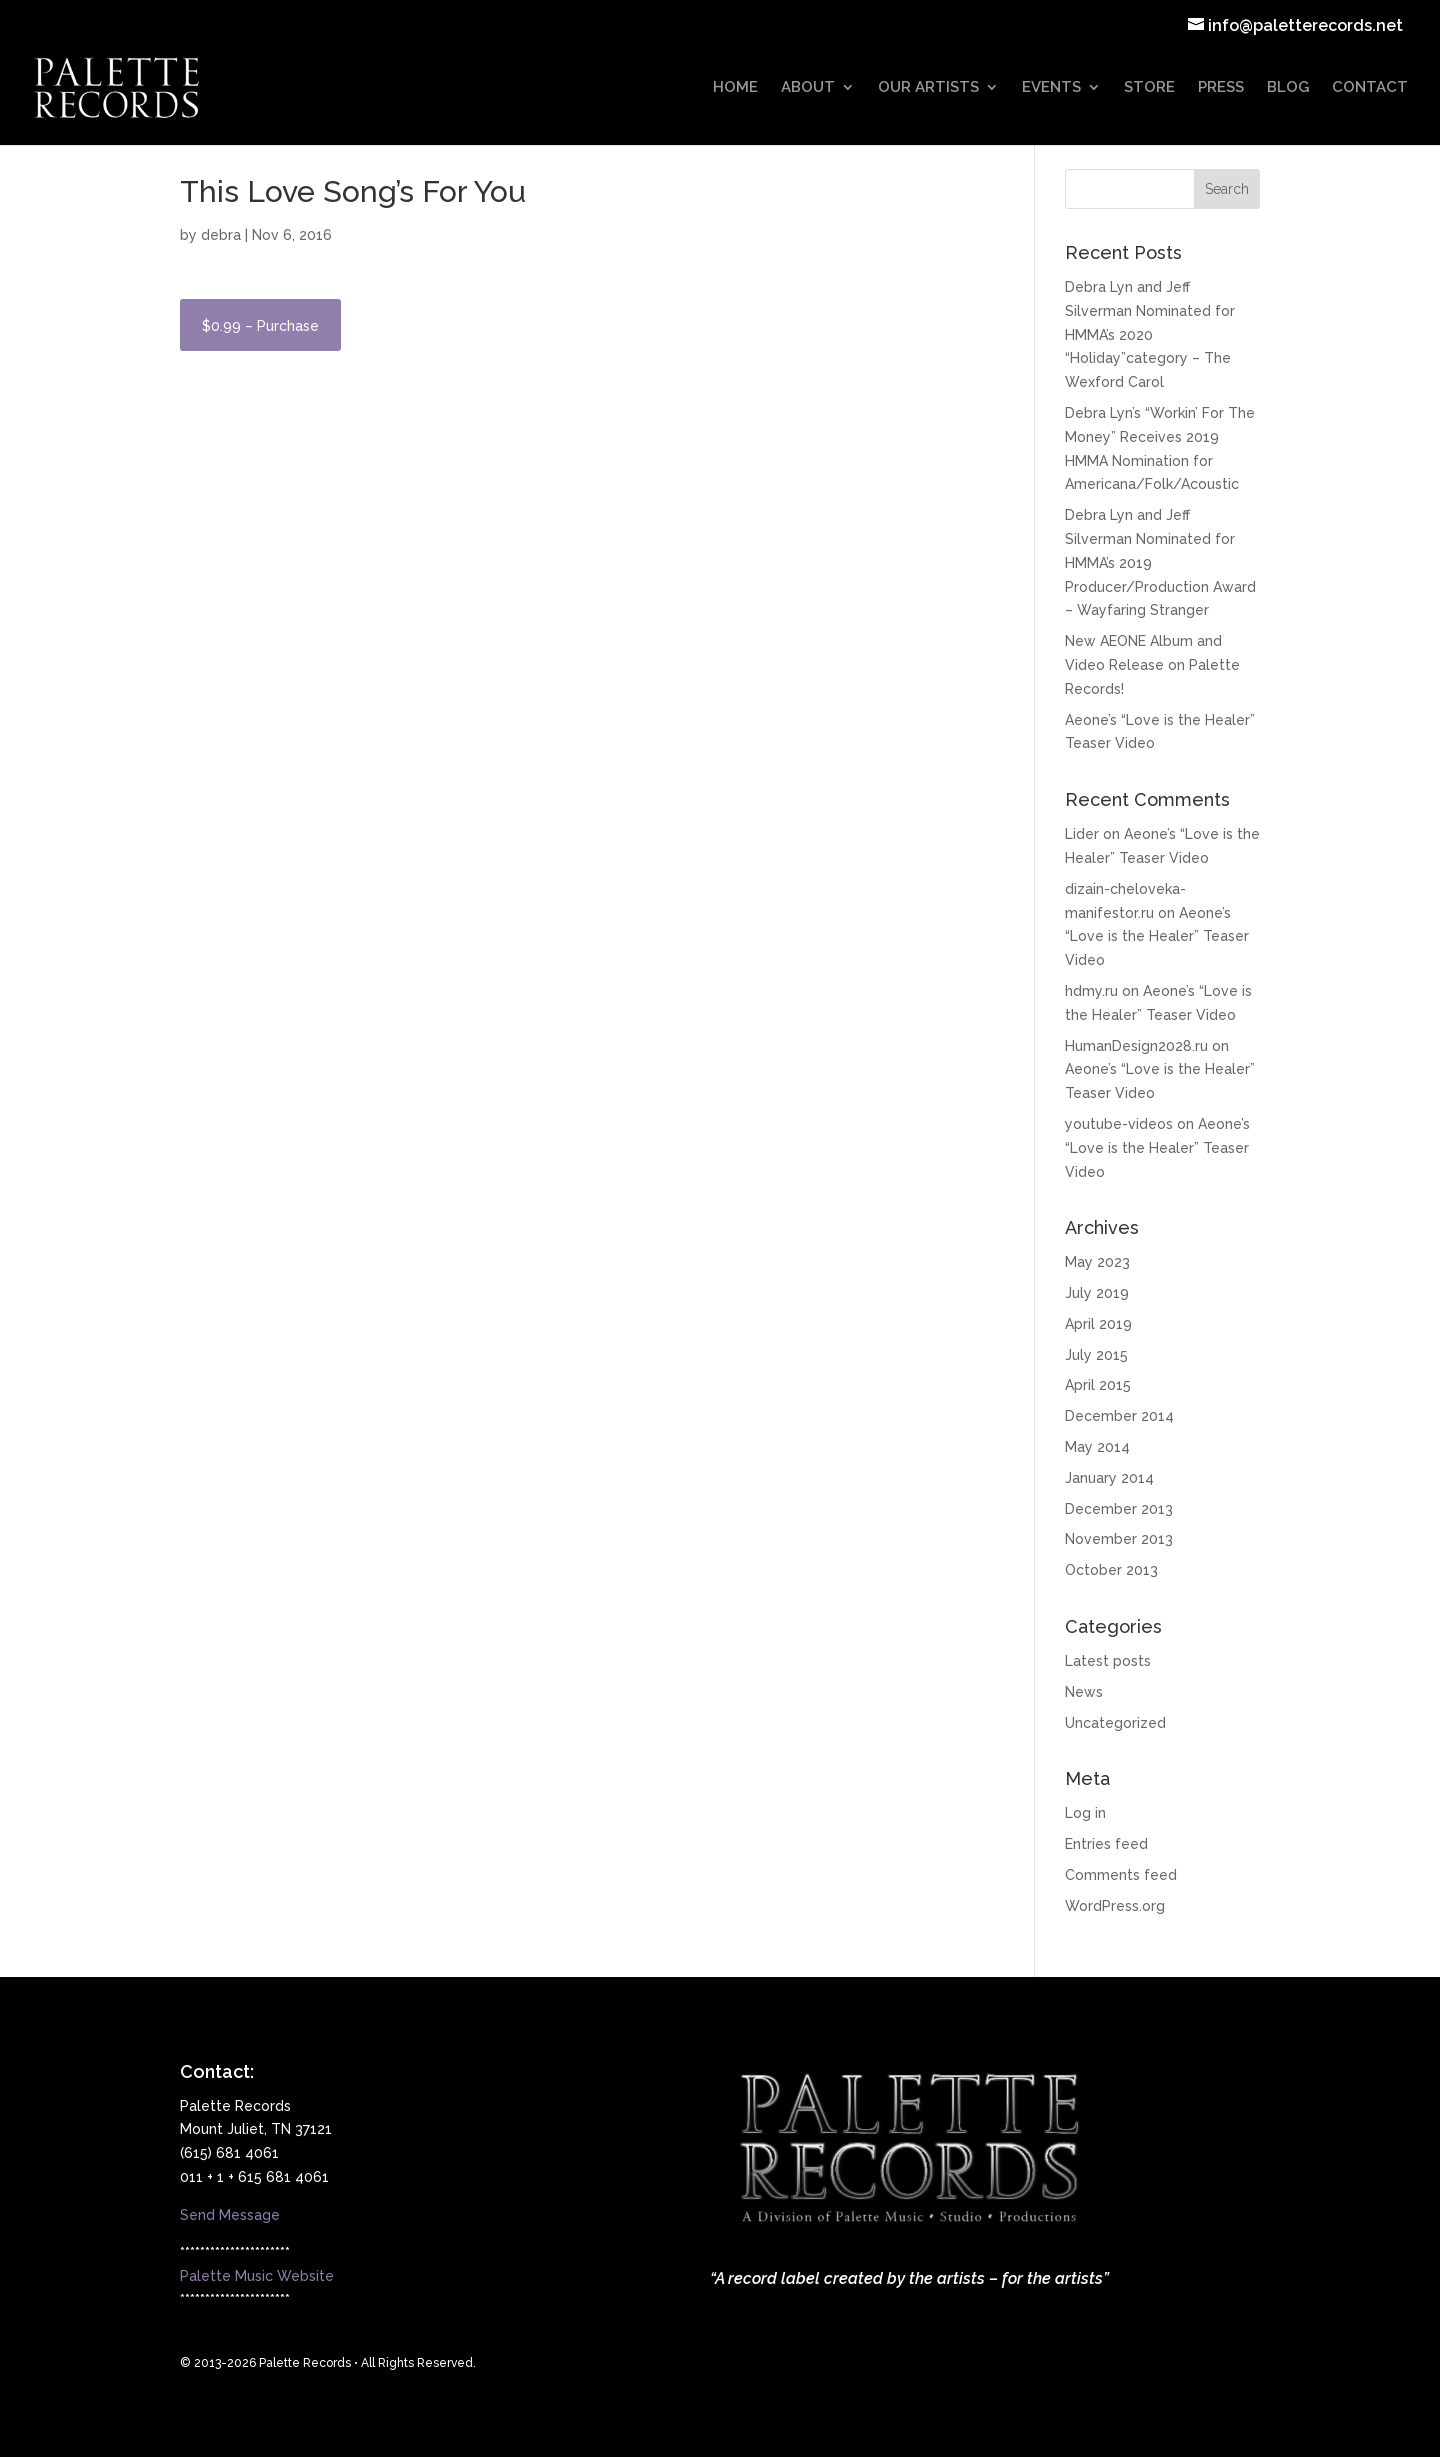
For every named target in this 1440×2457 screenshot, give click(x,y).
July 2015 (1096, 1355)
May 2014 (1097, 1447)
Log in (1085, 1813)
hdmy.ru (1091, 991)
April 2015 (1098, 1385)
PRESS (1221, 88)
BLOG (1288, 88)
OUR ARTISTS (928, 88)
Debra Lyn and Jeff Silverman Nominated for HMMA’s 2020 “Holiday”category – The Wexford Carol (1150, 334)
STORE (1149, 88)
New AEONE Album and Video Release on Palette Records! (1152, 665)
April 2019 (1098, 1324)
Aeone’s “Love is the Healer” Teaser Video (1157, 937)
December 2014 (1119, 1416)
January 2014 (1109, 1478)
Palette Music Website (257, 2276)
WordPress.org (1115, 1906)
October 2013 (1111, 1570)
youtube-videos (1119, 1124)
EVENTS (1051, 88)
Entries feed (1106, 1844)
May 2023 (1097, 1262)
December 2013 (1119, 1509)
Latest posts (1108, 1661)
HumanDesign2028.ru (1136, 1046)
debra (221, 235)
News (1084, 1692)
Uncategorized (1115, 1723)
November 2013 (1119, 1539)
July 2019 (1097, 1293)
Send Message (230, 2215)
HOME (735, 88)
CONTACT (1370, 88)
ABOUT (808, 88)
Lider (1082, 834)
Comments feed (1121, 1875)
